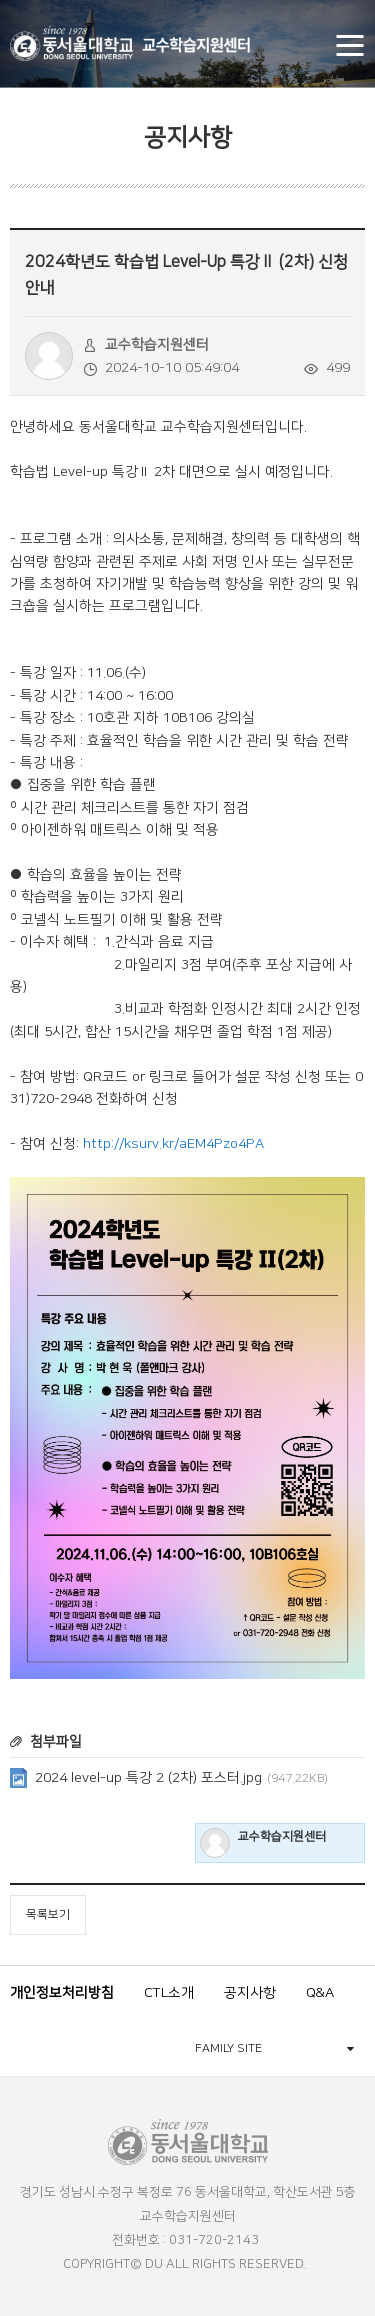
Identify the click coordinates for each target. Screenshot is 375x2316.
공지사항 (250, 1993)
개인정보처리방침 (62, 1993)
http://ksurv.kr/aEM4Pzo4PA (173, 1144)
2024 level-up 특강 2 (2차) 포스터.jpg (181, 1778)
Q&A (320, 1993)
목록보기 (48, 1914)
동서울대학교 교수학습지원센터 (130, 43)
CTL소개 (169, 1993)
